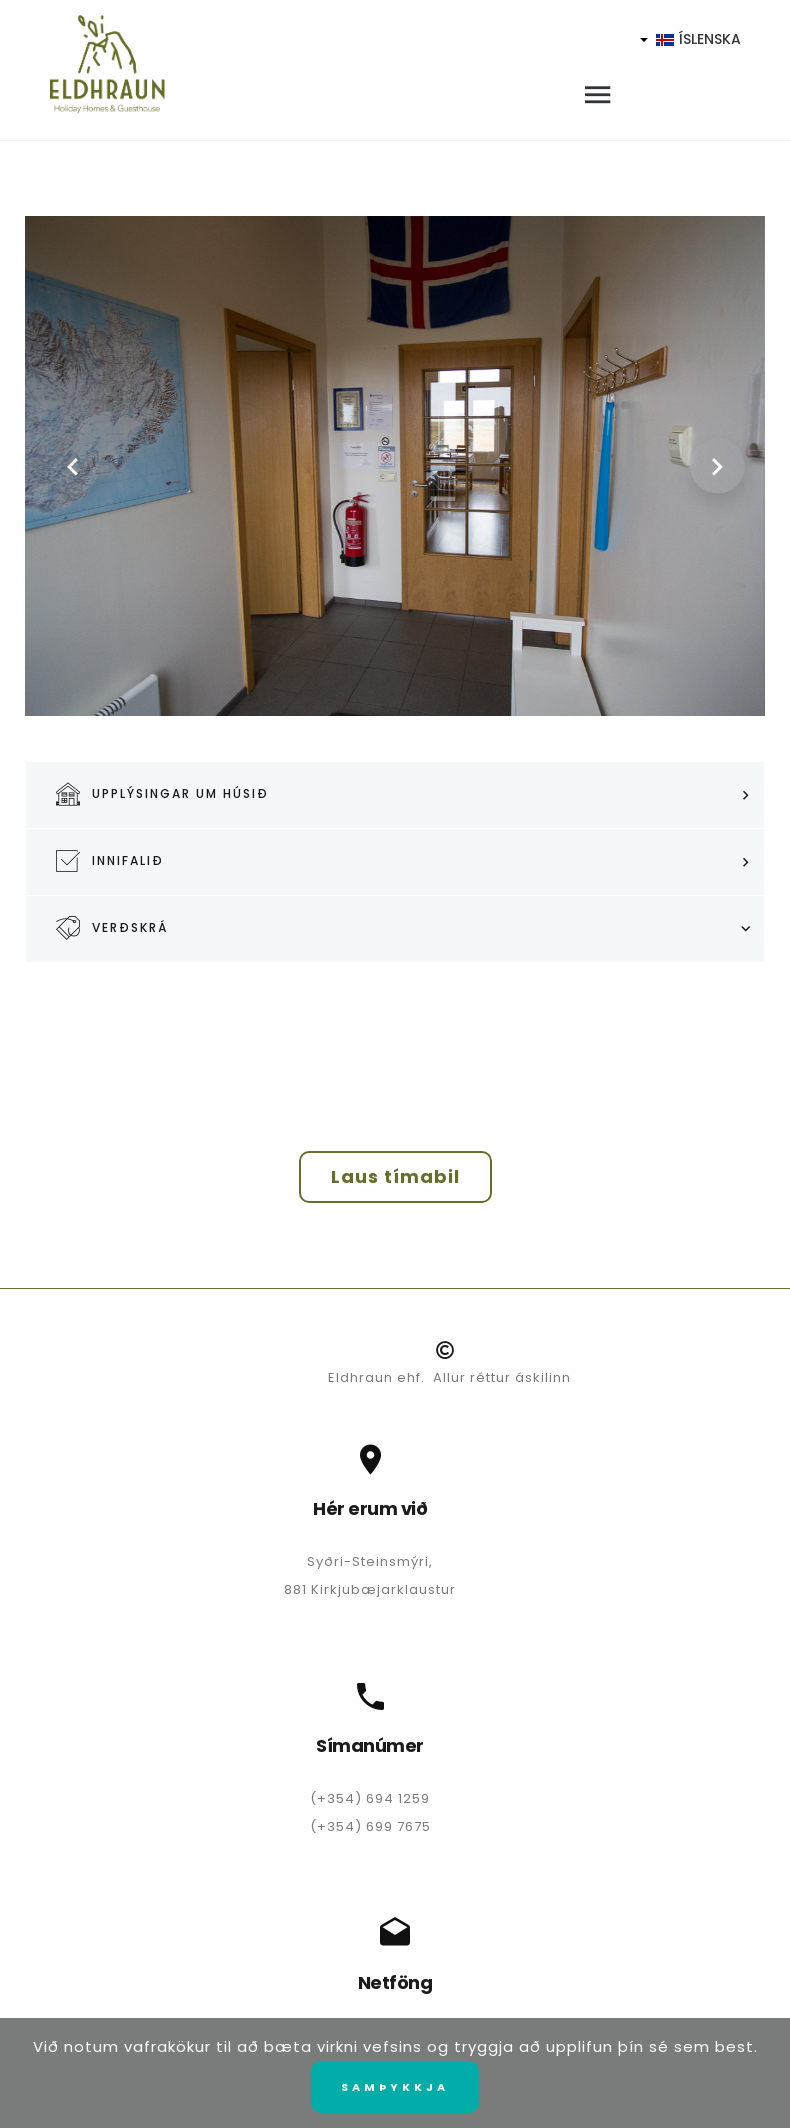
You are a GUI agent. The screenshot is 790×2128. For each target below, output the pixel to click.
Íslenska (690, 39)
